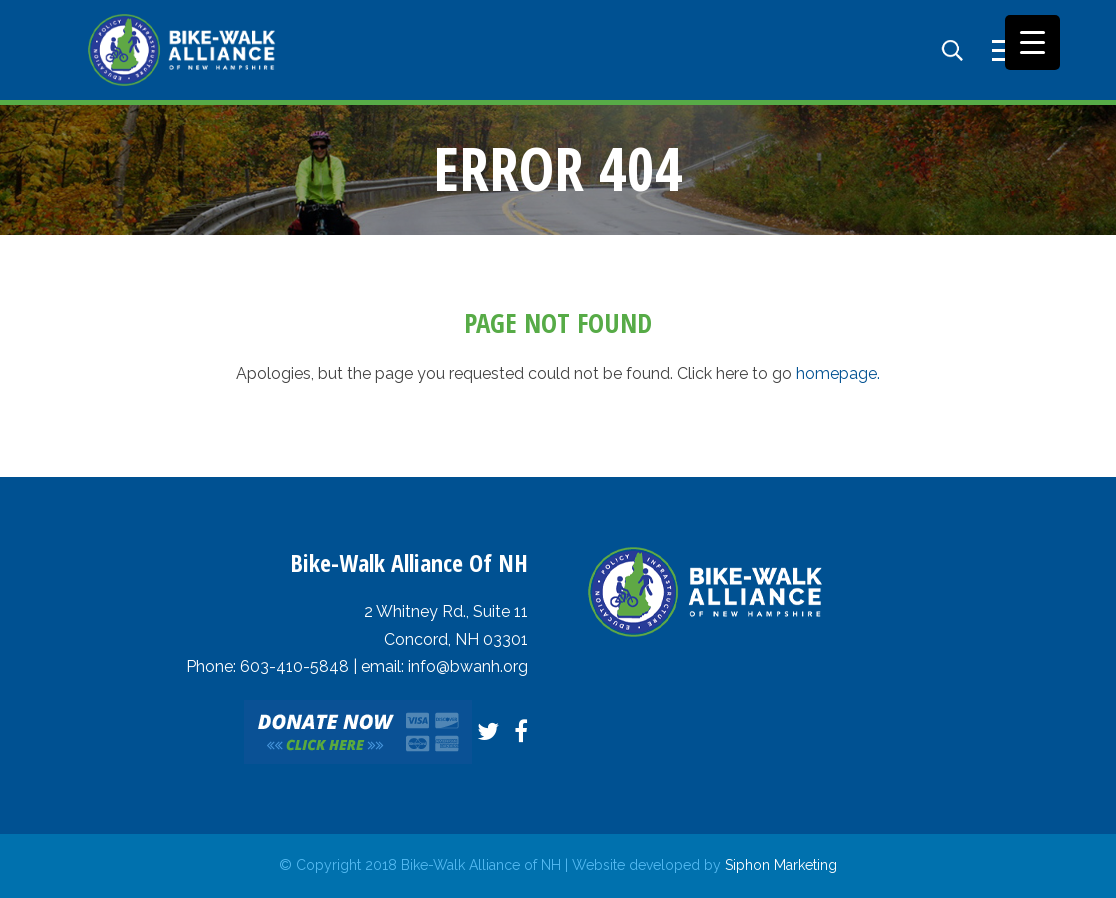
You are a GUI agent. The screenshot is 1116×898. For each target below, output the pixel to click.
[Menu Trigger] (1032, 42)
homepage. (838, 373)
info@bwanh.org (468, 666)
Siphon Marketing (781, 865)
